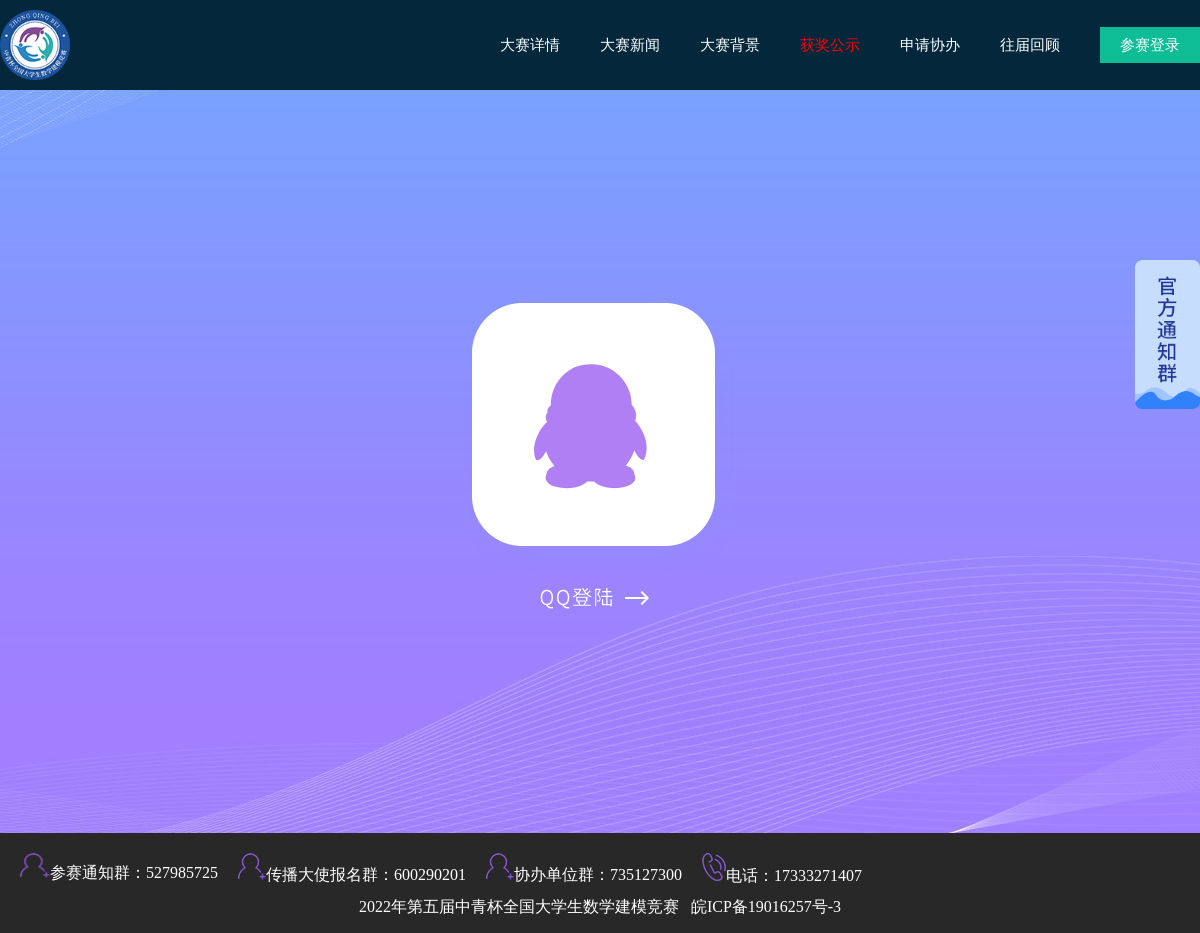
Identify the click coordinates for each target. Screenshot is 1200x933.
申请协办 (930, 45)
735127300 (646, 874)
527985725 (182, 872)
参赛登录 (1150, 45)
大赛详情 (530, 45)
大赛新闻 (630, 45)
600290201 (430, 874)
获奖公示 (830, 45)
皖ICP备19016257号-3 (766, 906)
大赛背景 (730, 45)
